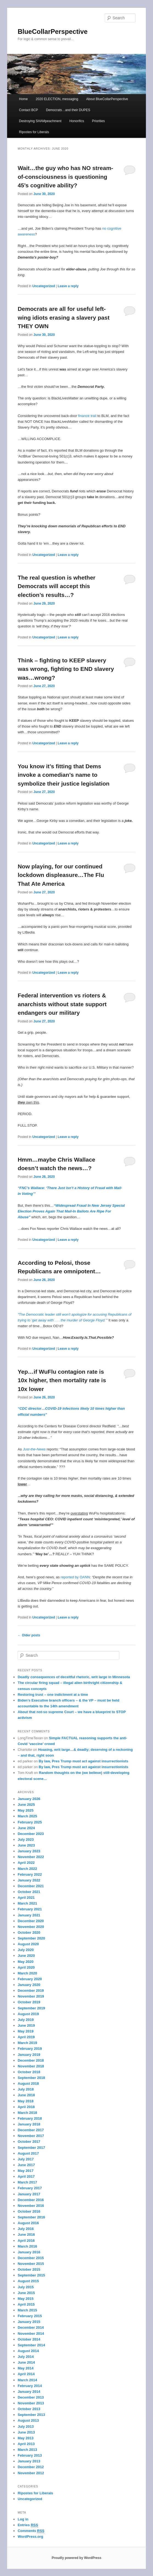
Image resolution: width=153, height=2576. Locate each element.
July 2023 (26, 1839)
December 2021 (31, 1886)
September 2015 (31, 2275)
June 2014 (26, 2362)
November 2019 (31, 1996)
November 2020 (31, 1927)
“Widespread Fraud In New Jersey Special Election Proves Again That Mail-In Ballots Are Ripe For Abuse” (71, 1211)
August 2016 (28, 2223)
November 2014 (31, 2333)
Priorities (98, 121)
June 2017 (26, 2165)
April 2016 (26, 2240)
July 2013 (26, 2426)
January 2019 (29, 2055)
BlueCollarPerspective (52, 31)
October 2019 (29, 2002)
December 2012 (31, 2467)
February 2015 (30, 2316)
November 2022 (31, 1857)
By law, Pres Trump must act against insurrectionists (83, 1761)
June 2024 (26, 1828)
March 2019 (27, 2043)
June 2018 (26, 2095)
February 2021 (30, 1909)
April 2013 (26, 2444)
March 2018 (27, 2113)
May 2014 (25, 2368)
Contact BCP (28, 110)
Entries (28, 2525)
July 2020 (26, 1950)
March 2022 (27, 1869)
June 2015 (26, 2293)
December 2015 (31, 2258)
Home (23, 99)
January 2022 (29, 1880)
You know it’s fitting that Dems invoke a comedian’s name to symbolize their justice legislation (63, 775)
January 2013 (29, 2461)
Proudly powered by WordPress (76, 2558)
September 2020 (31, 1938)
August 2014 (28, 2351)
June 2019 (26, 2025)
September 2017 (31, 2148)
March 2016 (27, 2246)
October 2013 (29, 2409)
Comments (31, 2531)
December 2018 (31, 2060)
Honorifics (76, 121)
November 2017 (31, 2136)
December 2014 (31, 2327)
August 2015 (28, 2281)
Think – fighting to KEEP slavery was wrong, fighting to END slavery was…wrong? (66, 669)
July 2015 (26, 2287)
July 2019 (26, 2020)
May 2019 (25, 2031)
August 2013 (28, 2420)
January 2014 (29, 2392)
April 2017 (26, 2176)
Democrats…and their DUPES (68, 110)
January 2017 (29, 2194)
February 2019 (30, 2048)
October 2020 (29, 1932)
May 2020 (25, 1962)
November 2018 (31, 2066)
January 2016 (29, 2252)
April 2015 (26, 2304)
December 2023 (31, 1834)
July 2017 (26, 2159)
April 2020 (26, 1967)
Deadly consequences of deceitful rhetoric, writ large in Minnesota (74, 1677)
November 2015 (31, 2264)
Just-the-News (34, 1449)
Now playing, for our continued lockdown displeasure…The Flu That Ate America (61, 875)
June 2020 (26, 1956)
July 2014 (26, 2357)
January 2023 (29, 1851)
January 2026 (29, 1799)
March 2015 (27, 2310)
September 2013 (31, 2415)
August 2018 (28, 2083)
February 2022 (30, 1874)
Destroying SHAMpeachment (40, 121)
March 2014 (27, 2380)
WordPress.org (30, 2536)
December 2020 (31, 1921)
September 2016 (31, 2217)
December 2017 (31, 2130)
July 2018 (26, 2089)
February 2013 (30, 2455)
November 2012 (31, 2473)
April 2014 (26, 2374)
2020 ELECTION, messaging (57, 99)
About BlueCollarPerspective (107, 99)
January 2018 (29, 2124)
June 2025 (26, 1805)
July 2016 (26, 2229)
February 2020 (30, 1979)
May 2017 (25, 2171)
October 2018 (29, 2072)
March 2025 (27, 1816)
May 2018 (25, 2101)
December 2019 (31, 1990)
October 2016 (29, 2211)
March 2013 (27, 2450)
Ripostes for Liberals (34, 132)
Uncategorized (43, 286)
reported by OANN (75, 1577)
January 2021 (29, 1915)
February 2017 (30, 2188)
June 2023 (26, 1845)
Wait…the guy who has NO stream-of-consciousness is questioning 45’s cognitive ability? (65, 176)
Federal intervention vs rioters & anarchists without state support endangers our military (62, 1004)
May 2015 (25, 2299)
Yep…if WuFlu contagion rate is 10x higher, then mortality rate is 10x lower (62, 1380)
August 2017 (28, 2153)
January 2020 (29, 1985)
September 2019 (31, 2008)
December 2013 (31, 2397)
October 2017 (29, 2141)
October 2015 (29, 2269)
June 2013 (26, 2432)
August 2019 (28, 2014)
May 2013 (25, 2438)
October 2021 (29, 1892)
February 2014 (30, 2386)
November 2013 (31, 2403)
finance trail (87, 416)
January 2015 (29, 2322)
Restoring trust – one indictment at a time (53, 1694)
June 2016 (26, 2234)
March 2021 (27, 1903)
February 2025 (30, 1822)
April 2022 (26, 1863)
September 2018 (31, 2078)
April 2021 (26, 1897)
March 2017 (27, 2182)
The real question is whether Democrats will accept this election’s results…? (56, 586)
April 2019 (26, 2037)
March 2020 (27, 1973)
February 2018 (30, 2118)
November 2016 (31, 2206)
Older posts (29, 1635)
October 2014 (29, 2339)
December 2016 (31, 2200)
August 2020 (28, 1944)
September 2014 (31, 2345)
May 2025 (25, 1810)
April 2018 (26, 2107)
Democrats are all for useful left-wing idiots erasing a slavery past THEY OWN (63, 317)
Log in (23, 2519)
